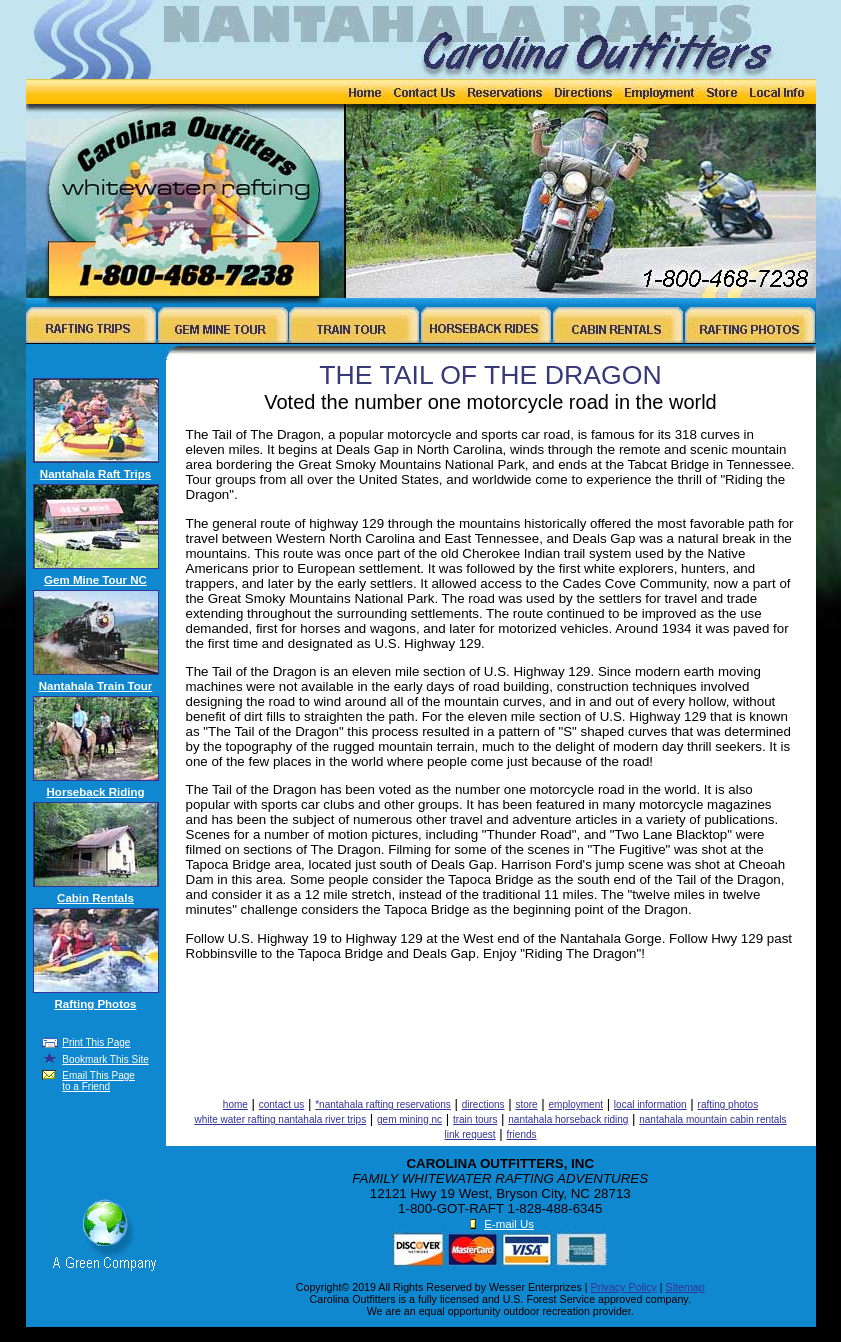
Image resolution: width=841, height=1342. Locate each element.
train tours (475, 1119)
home (235, 1104)
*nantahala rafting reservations (383, 1104)
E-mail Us (509, 1224)
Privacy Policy (624, 1287)
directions (483, 1104)
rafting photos (728, 1104)
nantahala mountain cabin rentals (712, 1119)
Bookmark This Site (105, 1059)
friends (522, 1134)
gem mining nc (409, 1119)
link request (469, 1134)
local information (650, 1104)
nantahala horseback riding (568, 1119)
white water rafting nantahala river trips (280, 1119)
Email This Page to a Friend (98, 1081)
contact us (282, 1104)
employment (576, 1104)
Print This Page (96, 1042)
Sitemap (685, 1287)
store (526, 1104)
